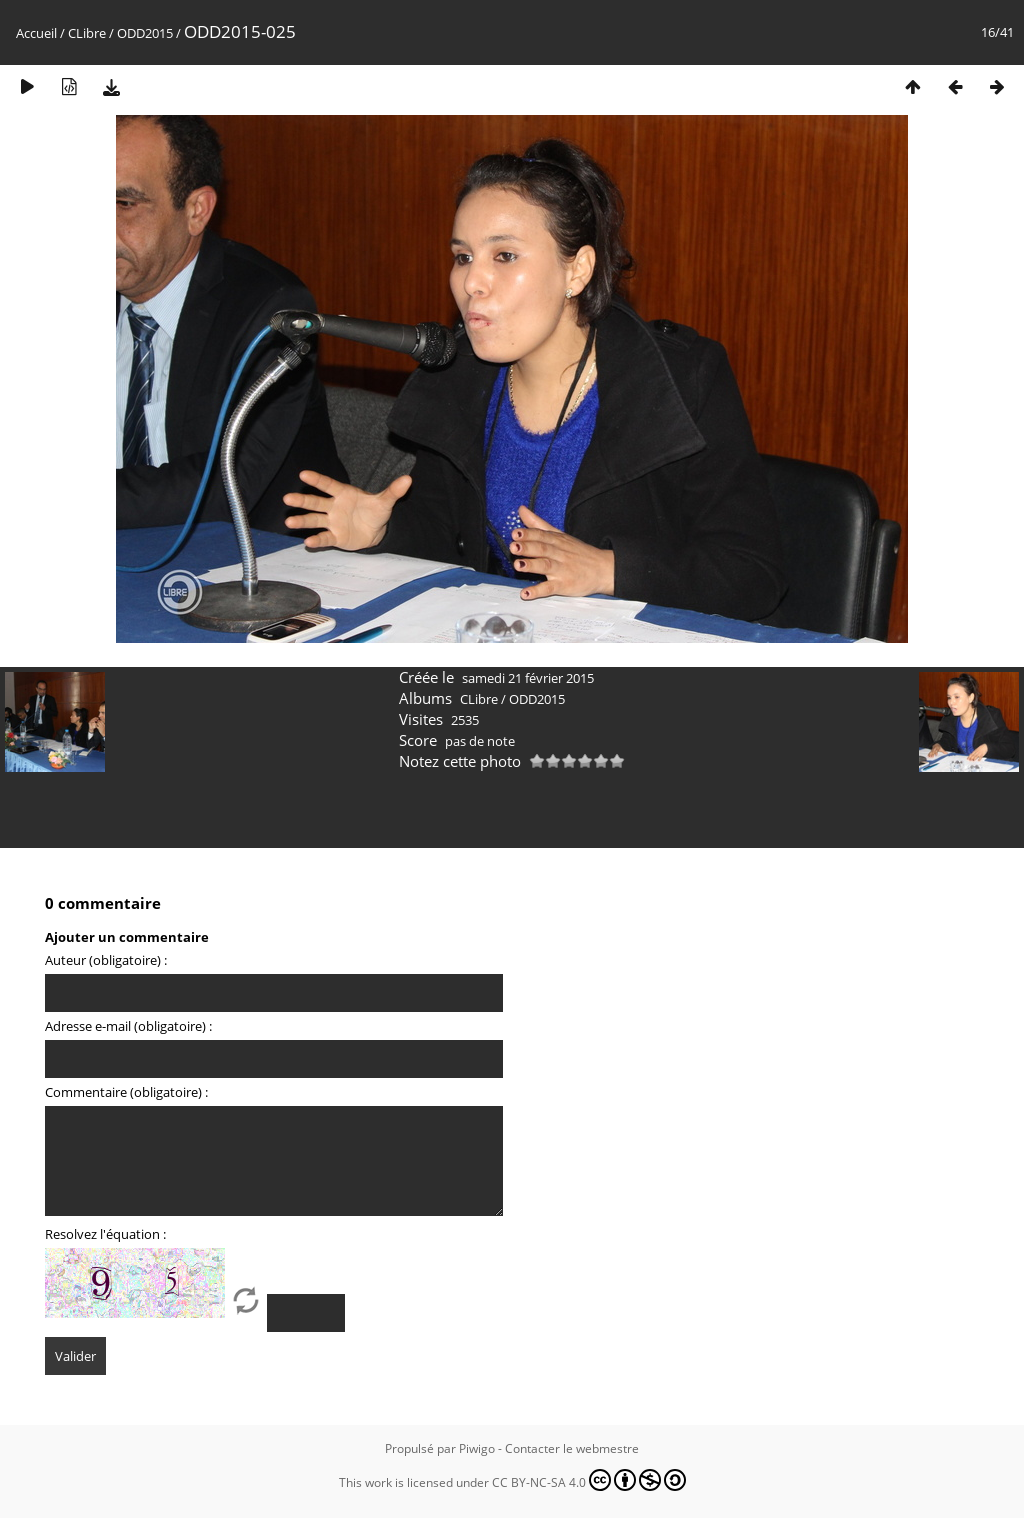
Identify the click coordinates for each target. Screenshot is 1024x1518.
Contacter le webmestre (572, 1448)
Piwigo (477, 1448)
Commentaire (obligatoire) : (126, 1092)
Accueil (36, 33)
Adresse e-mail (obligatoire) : (128, 1026)
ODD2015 (145, 33)
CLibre (87, 33)
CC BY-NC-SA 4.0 (589, 1480)
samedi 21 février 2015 (528, 678)
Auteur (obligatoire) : (106, 960)
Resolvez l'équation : (105, 1234)
